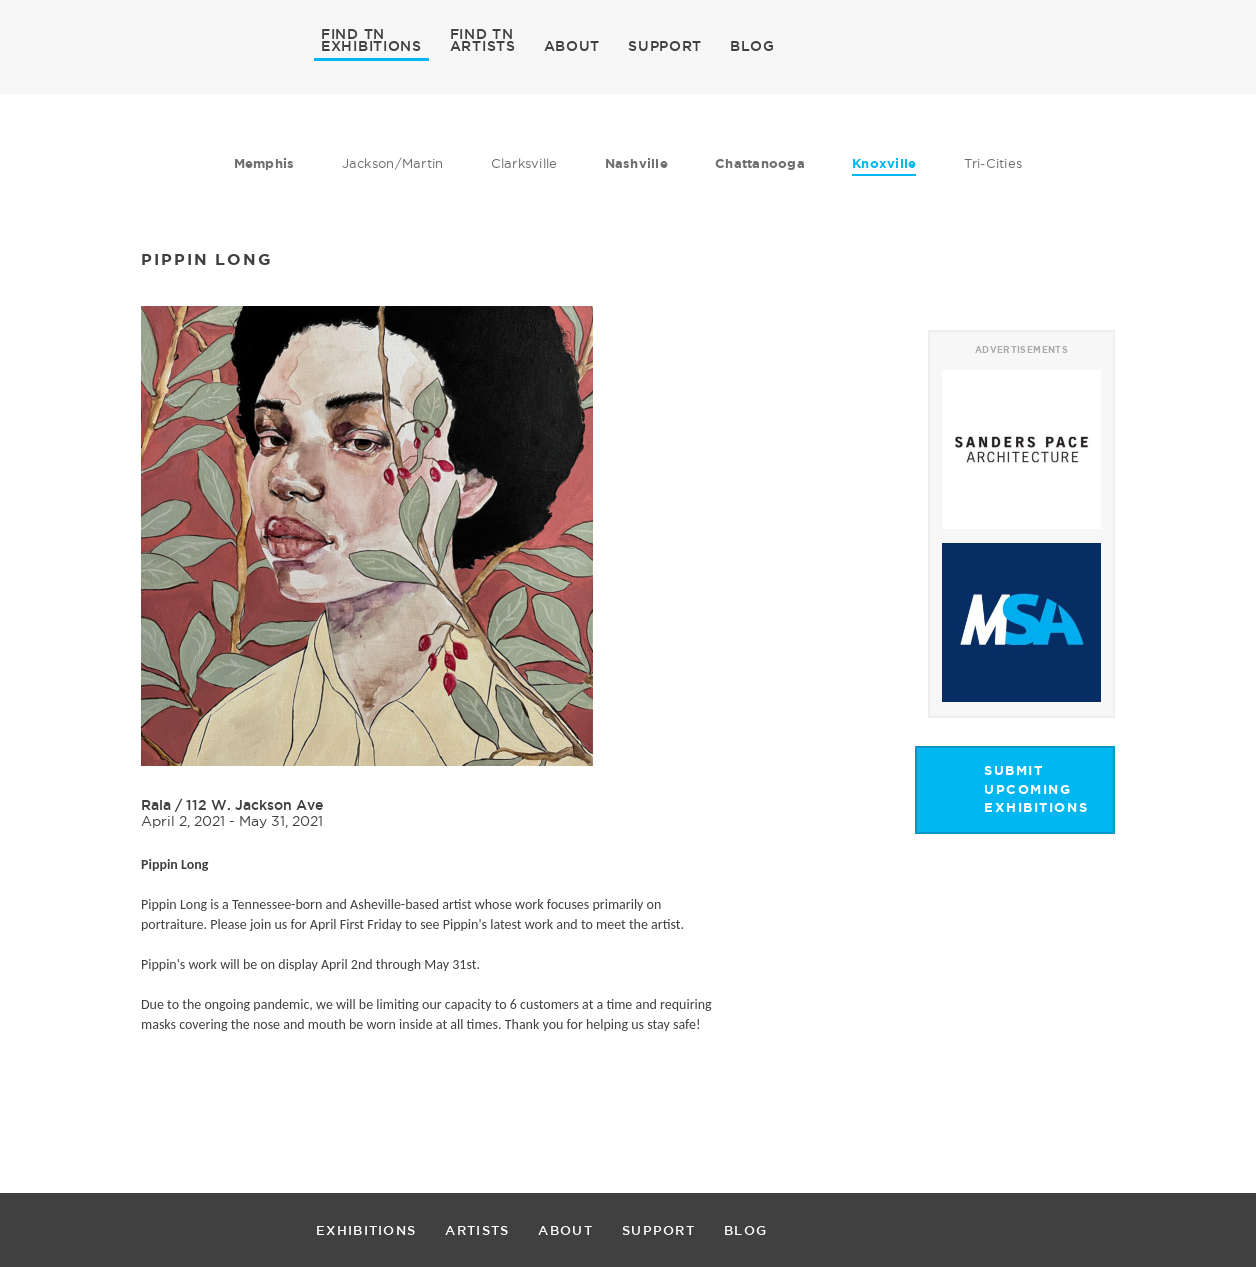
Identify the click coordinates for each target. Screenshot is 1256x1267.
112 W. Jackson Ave (254, 805)
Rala (156, 805)
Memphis (264, 163)
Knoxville (884, 163)
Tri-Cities (993, 163)
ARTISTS (483, 45)
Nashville (636, 163)
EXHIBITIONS (371, 45)
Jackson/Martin (393, 163)
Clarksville (524, 163)
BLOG (752, 46)
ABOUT (572, 46)
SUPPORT (665, 46)
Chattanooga (760, 163)
